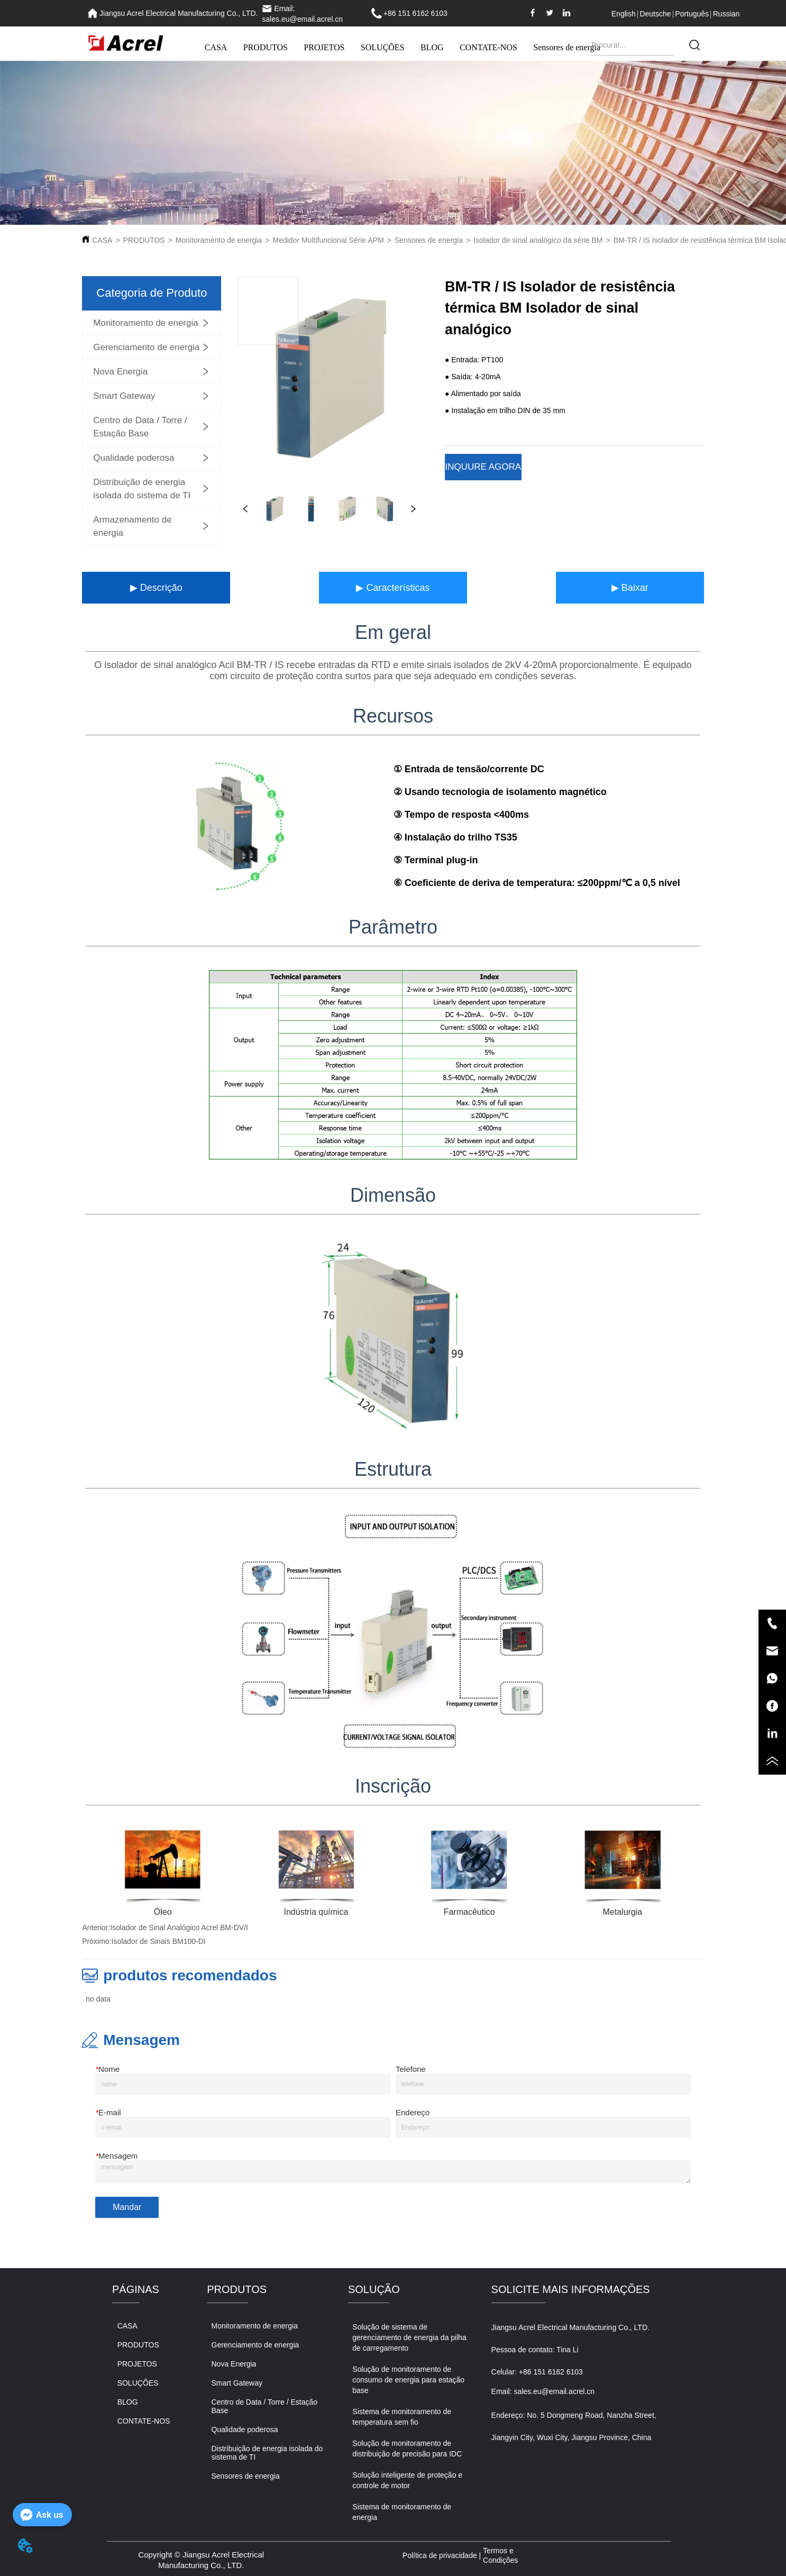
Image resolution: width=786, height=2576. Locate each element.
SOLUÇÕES (383, 47)
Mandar (127, 2207)
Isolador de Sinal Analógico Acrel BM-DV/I (179, 1927)
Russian (726, 14)
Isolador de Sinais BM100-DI (159, 1941)
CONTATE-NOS (488, 47)
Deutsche (655, 14)
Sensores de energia (566, 47)
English (623, 14)
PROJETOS (324, 47)
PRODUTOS (265, 47)
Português (692, 14)
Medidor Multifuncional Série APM (327, 240)
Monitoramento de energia (219, 240)
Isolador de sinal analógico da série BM (537, 240)
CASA (216, 47)
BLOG (432, 47)
